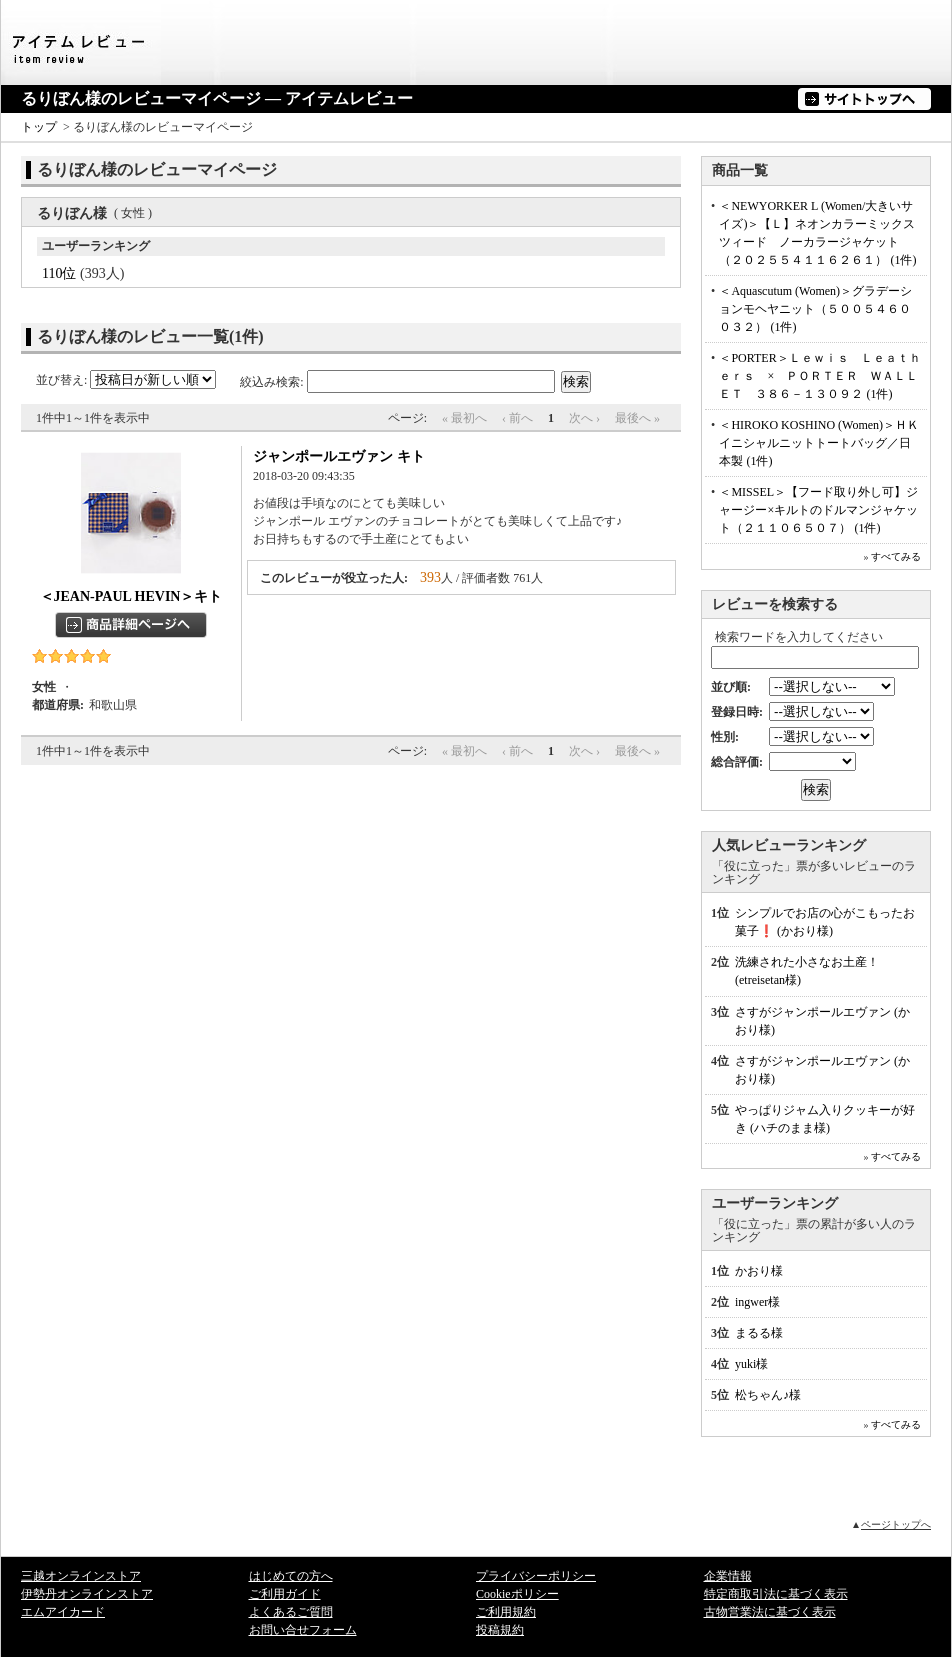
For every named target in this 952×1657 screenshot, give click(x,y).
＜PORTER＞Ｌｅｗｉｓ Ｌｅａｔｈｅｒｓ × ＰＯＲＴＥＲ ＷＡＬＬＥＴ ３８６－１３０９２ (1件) (819, 376)
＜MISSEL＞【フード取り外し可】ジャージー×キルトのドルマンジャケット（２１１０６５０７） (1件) (818, 510)
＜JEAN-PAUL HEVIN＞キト (131, 596)
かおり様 (759, 1271)
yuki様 (751, 1364)
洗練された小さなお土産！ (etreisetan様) (807, 971)
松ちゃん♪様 (768, 1395)
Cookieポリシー (517, 1594)
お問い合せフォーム (303, 1630)
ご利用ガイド (285, 1594)
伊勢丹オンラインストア (87, 1594)
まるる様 (759, 1333)
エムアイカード (63, 1612)
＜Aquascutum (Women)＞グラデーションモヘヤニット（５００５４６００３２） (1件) (815, 309)
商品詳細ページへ (131, 625)
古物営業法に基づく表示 (770, 1612)
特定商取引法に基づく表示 (776, 1594)
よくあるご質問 (291, 1612)
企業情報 (728, 1576)
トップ (39, 127)
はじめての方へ (291, 1576)
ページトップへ (896, 1524)
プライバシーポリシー (536, 1576)
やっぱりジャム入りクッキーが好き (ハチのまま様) (825, 1119)
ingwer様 (757, 1302)
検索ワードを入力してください (799, 637)
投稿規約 (500, 1630)
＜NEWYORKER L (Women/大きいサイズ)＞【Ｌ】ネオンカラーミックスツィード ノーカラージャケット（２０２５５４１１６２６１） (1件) (817, 233)
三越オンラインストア (81, 1576)
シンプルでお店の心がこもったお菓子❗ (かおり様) (825, 922)
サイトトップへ (864, 99)
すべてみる (896, 556)
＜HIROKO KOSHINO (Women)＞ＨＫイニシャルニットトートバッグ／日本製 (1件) (819, 443)
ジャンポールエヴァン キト (339, 456)
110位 (59, 273)
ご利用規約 (506, 1612)
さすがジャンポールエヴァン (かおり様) (822, 1021)
